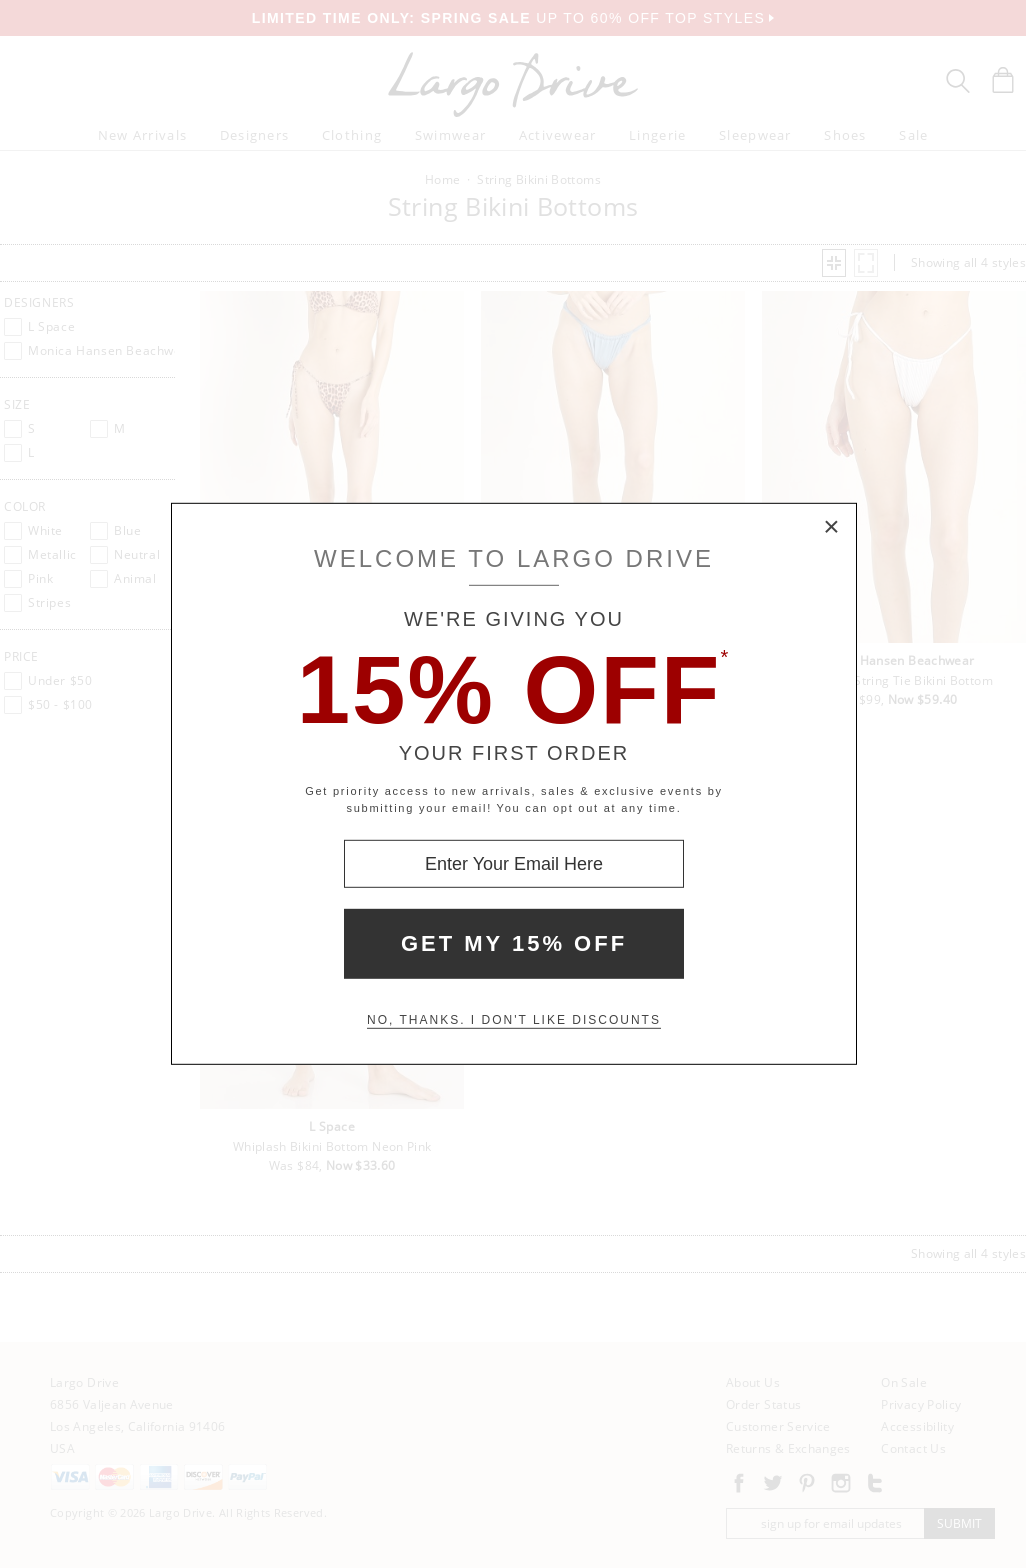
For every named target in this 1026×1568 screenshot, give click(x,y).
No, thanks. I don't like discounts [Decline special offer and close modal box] (514, 1020)
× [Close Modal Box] (832, 528)
